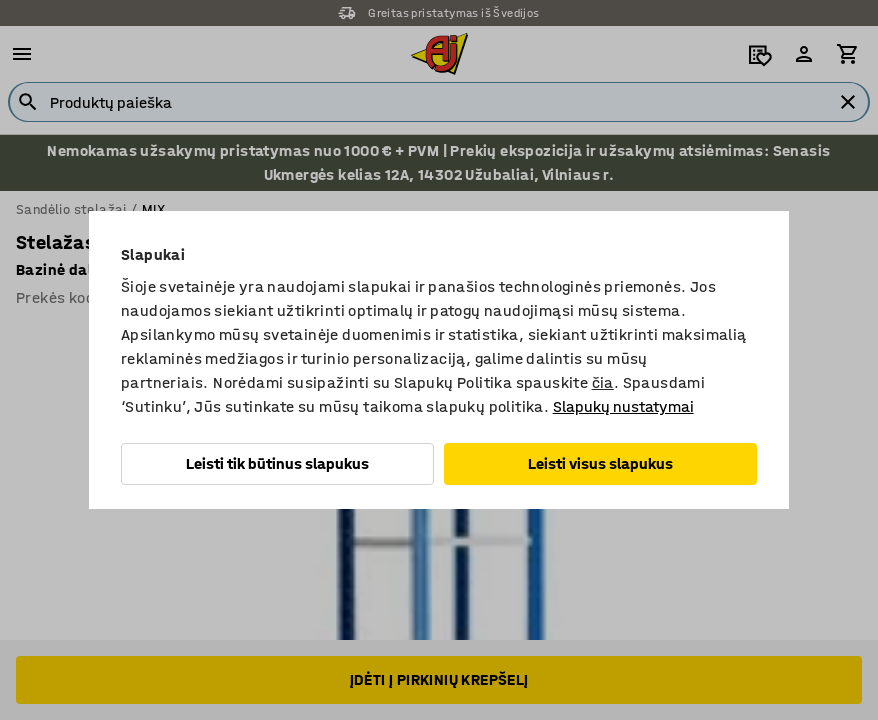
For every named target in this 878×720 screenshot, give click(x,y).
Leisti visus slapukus (600, 463)
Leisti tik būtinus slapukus (277, 463)
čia (603, 382)
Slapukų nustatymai (623, 406)
